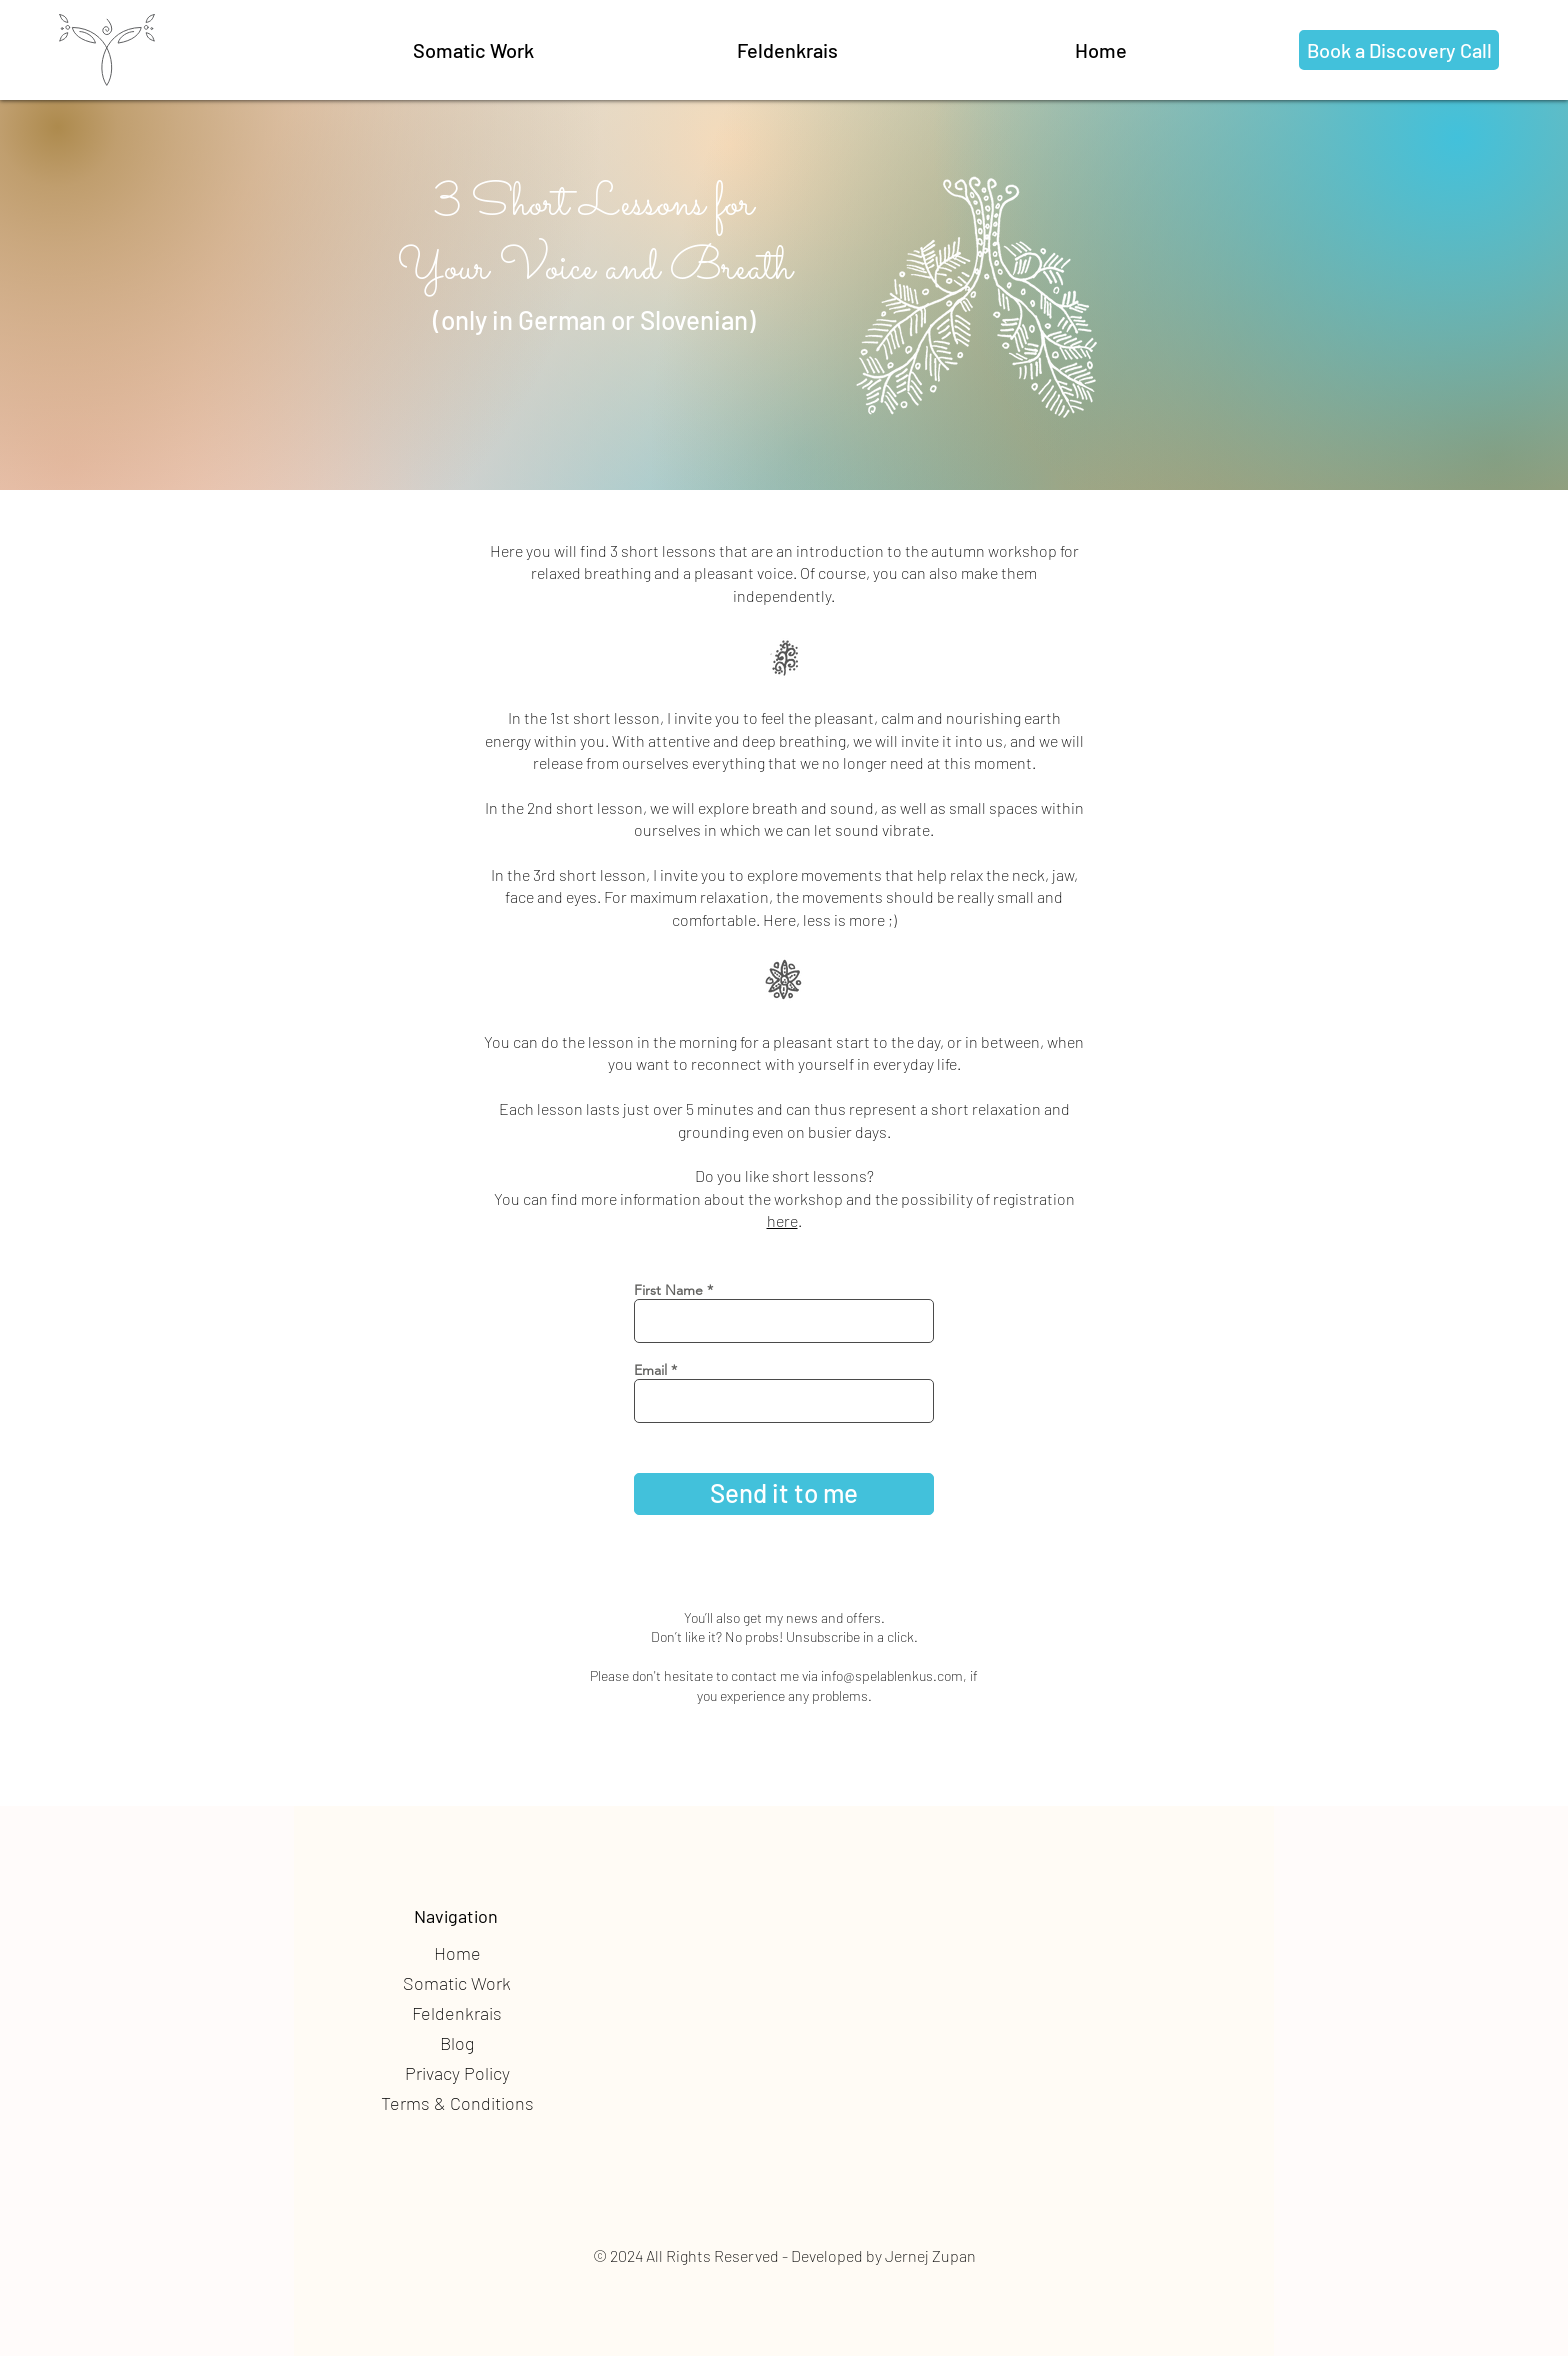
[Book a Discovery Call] (1399, 50)
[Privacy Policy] (457, 2074)
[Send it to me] (784, 1494)
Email (650, 1370)
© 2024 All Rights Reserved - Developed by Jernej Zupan (784, 2255)
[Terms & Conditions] (457, 2104)
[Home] (457, 1954)
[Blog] (457, 2044)
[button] (473, 50)
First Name (668, 1290)
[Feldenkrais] (787, 50)
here (782, 1220)
